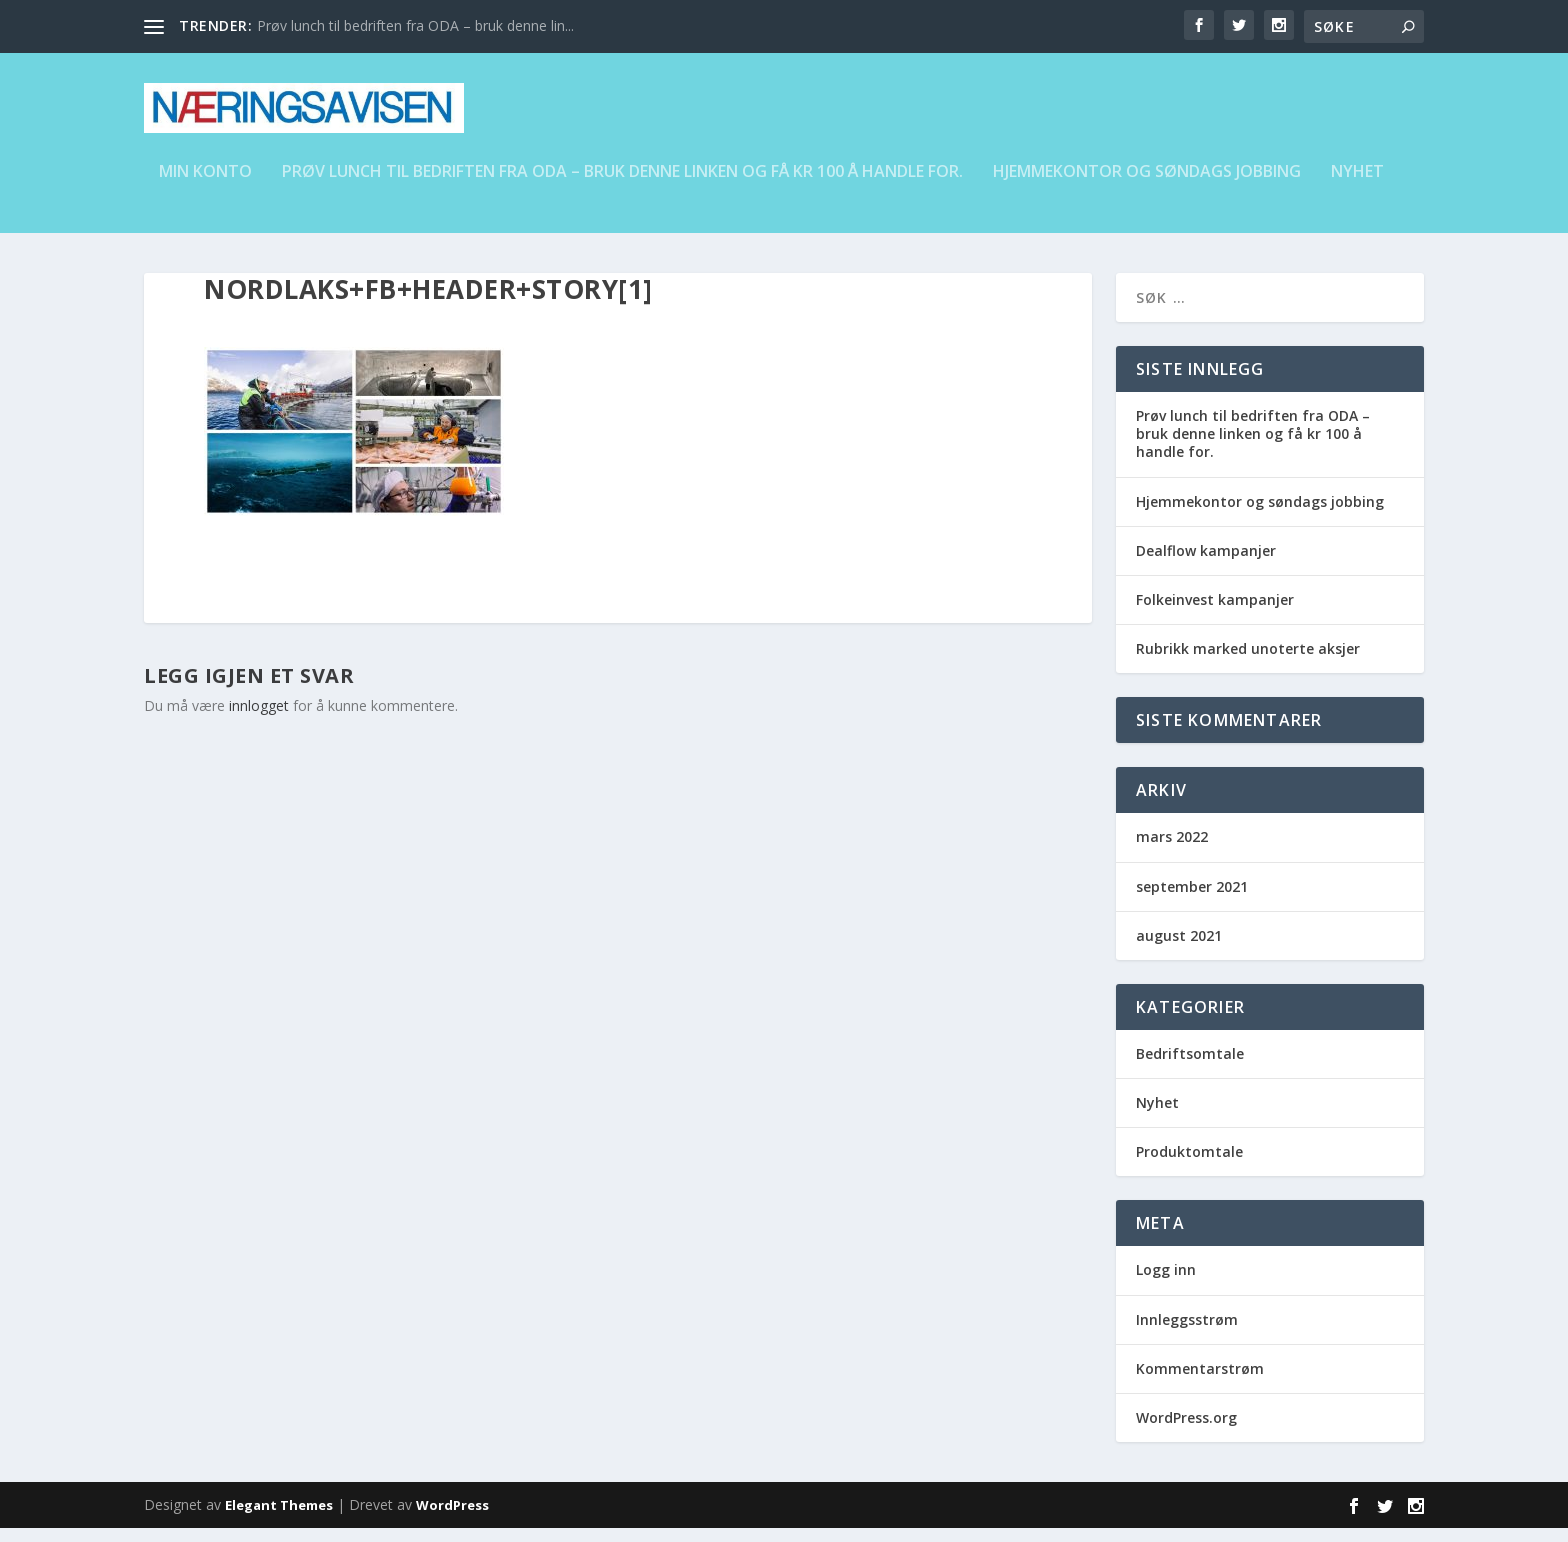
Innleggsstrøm (1187, 1333)
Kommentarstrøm (1200, 1382)
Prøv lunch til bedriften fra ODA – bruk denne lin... (415, 25)
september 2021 (1192, 900)
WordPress (452, 1519)
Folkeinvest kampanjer (1215, 613)
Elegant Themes (279, 1519)
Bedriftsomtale (1190, 1067)
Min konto (205, 186)
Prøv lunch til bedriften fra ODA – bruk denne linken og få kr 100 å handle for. (622, 186)
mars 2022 (1172, 850)
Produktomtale (1189, 1165)
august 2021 (1179, 949)
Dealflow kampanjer (1206, 564)
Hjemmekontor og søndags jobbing (1147, 186)
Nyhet (1357, 186)
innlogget (259, 719)
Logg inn (1166, 1283)
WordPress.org (1186, 1431)
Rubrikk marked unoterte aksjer (1248, 662)
